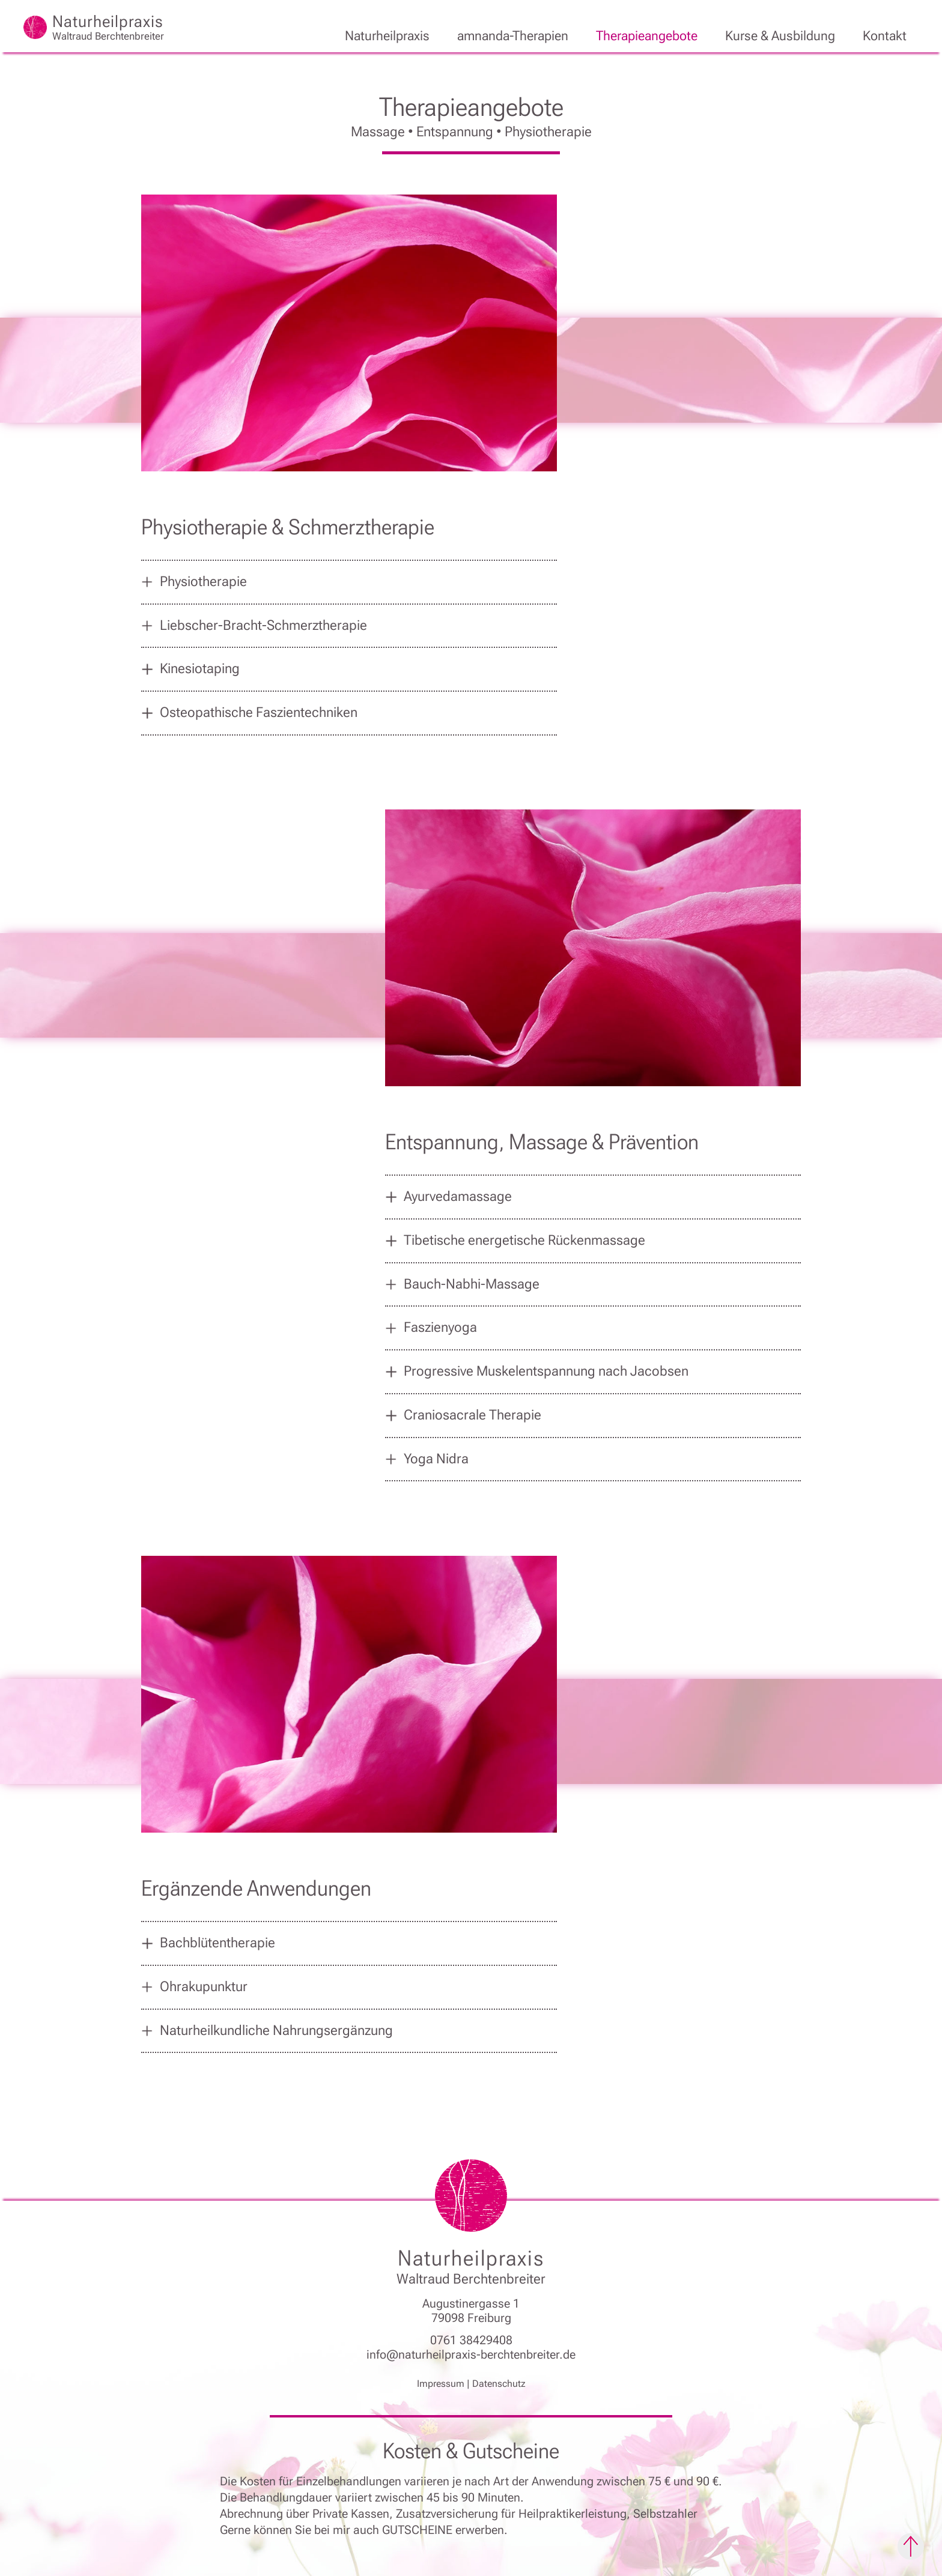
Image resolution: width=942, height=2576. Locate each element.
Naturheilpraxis (387, 35)
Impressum (440, 2383)
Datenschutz (499, 2383)
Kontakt (885, 35)
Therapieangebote (646, 35)
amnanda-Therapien (512, 35)
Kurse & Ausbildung (780, 35)
